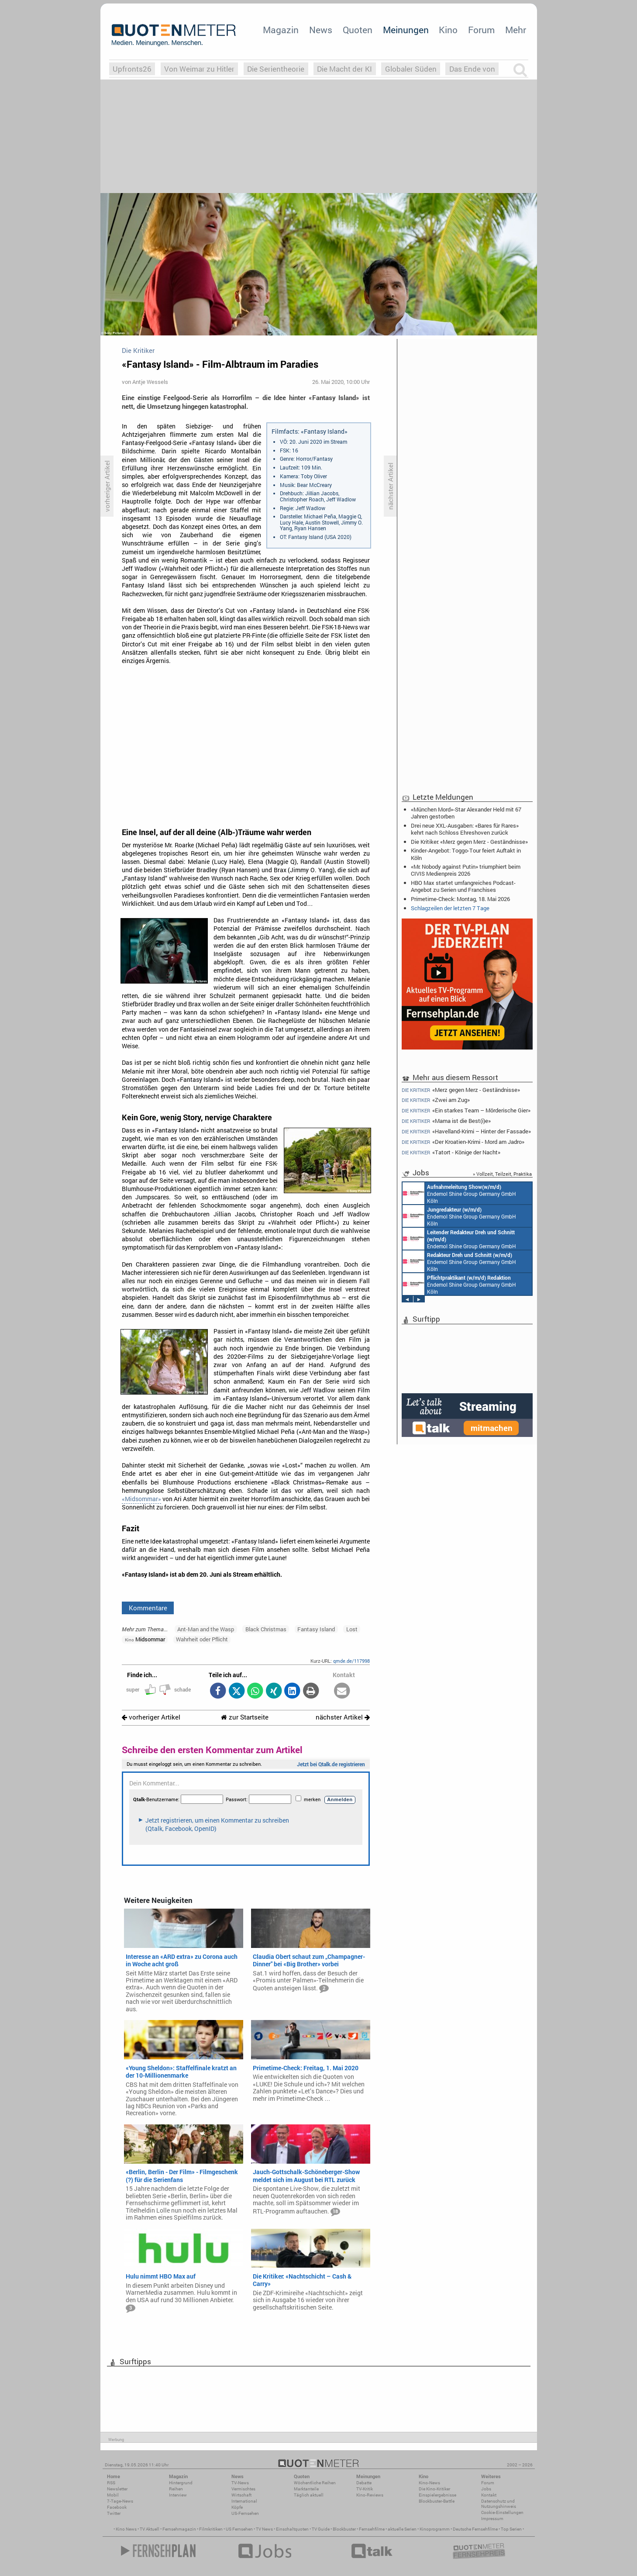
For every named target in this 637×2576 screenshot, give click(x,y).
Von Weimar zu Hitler (199, 69)
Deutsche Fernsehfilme (475, 2529)
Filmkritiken (211, 2529)
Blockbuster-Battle (437, 2501)
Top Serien (511, 2529)
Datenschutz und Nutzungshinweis (498, 2503)
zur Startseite (245, 1717)
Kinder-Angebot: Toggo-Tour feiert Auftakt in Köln (466, 853)
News (320, 30)
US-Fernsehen (245, 2513)
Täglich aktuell (309, 2495)
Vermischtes (243, 2489)
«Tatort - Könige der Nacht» (451, 1152)
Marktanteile (306, 2489)
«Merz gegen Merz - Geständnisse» (461, 1090)
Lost (352, 1629)
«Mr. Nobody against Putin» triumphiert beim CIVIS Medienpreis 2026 (465, 870)
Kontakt (488, 2495)
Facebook (117, 2507)
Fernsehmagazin (179, 2529)
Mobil (113, 2495)
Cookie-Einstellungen (502, 2512)
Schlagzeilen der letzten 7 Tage (450, 908)
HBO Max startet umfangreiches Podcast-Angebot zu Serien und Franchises (463, 886)
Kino (448, 30)
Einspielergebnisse (437, 2495)
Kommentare (148, 1607)
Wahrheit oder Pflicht (202, 1639)
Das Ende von (472, 69)
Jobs (486, 2489)
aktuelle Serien (402, 2529)
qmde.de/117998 (351, 1660)
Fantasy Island (316, 1629)
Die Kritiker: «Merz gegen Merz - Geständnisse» (469, 842)
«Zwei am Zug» (436, 1100)
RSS (111, 2483)
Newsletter (117, 2489)
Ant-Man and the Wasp (205, 1629)
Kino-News (429, 2483)
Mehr (515, 30)
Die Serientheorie (275, 69)
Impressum (492, 2518)
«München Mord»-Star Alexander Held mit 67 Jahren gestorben (466, 812)
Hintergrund (181, 2483)
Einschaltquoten (292, 2529)
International (244, 2501)
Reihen (176, 2489)
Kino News (126, 2529)
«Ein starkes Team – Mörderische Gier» (466, 1110)
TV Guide (321, 2529)
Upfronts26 (132, 69)
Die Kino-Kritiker (434, 2489)
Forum (481, 30)
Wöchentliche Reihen (315, 2483)
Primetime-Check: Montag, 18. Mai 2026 (460, 899)
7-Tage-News (120, 2501)
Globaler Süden (411, 69)
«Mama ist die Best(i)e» (446, 1121)
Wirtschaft (241, 2495)
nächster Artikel (343, 1717)
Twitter (114, 2513)
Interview (178, 2495)
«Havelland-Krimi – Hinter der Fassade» (466, 1131)
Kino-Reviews (369, 2495)
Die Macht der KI (344, 69)
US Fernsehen (239, 2529)
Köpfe (237, 2507)
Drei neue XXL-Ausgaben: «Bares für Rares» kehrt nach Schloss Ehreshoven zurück (465, 829)
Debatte (364, 2483)
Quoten (357, 30)
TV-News (240, 2483)
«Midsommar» (141, 1499)
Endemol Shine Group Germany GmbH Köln (459, 1193)
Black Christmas (265, 1629)
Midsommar (145, 1639)
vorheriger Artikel (151, 1717)
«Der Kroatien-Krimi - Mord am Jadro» (463, 1142)
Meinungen (406, 30)
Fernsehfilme (372, 2529)
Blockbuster (344, 2529)
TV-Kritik (364, 2489)
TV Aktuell (149, 2529)
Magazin (281, 30)
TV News (264, 2529)
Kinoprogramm (435, 2529)
